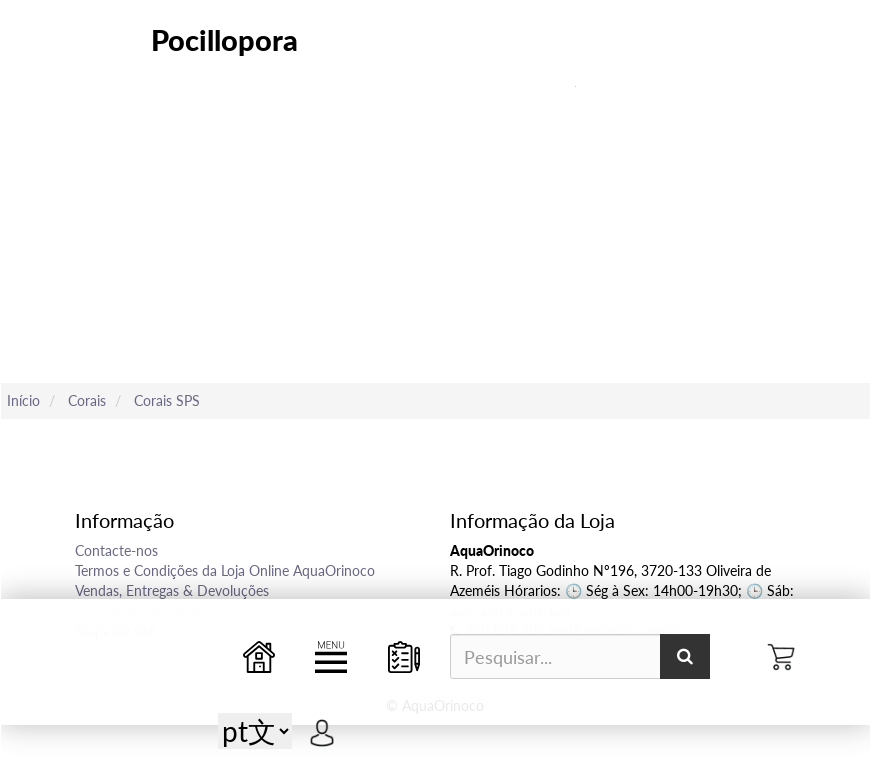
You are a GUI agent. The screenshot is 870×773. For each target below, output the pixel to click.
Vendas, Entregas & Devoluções (172, 590)
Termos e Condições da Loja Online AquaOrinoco (225, 570)
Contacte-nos (116, 550)
